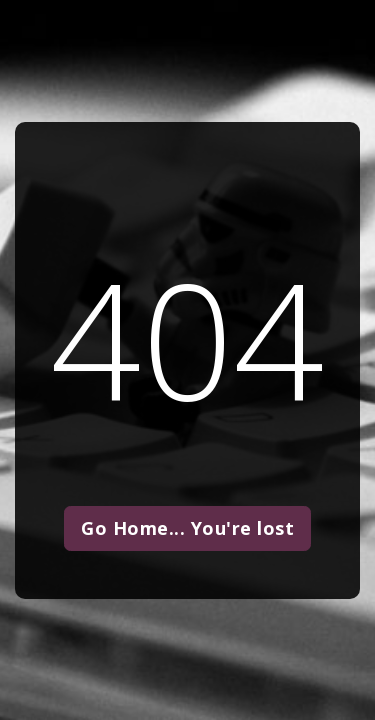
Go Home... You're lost (187, 528)
